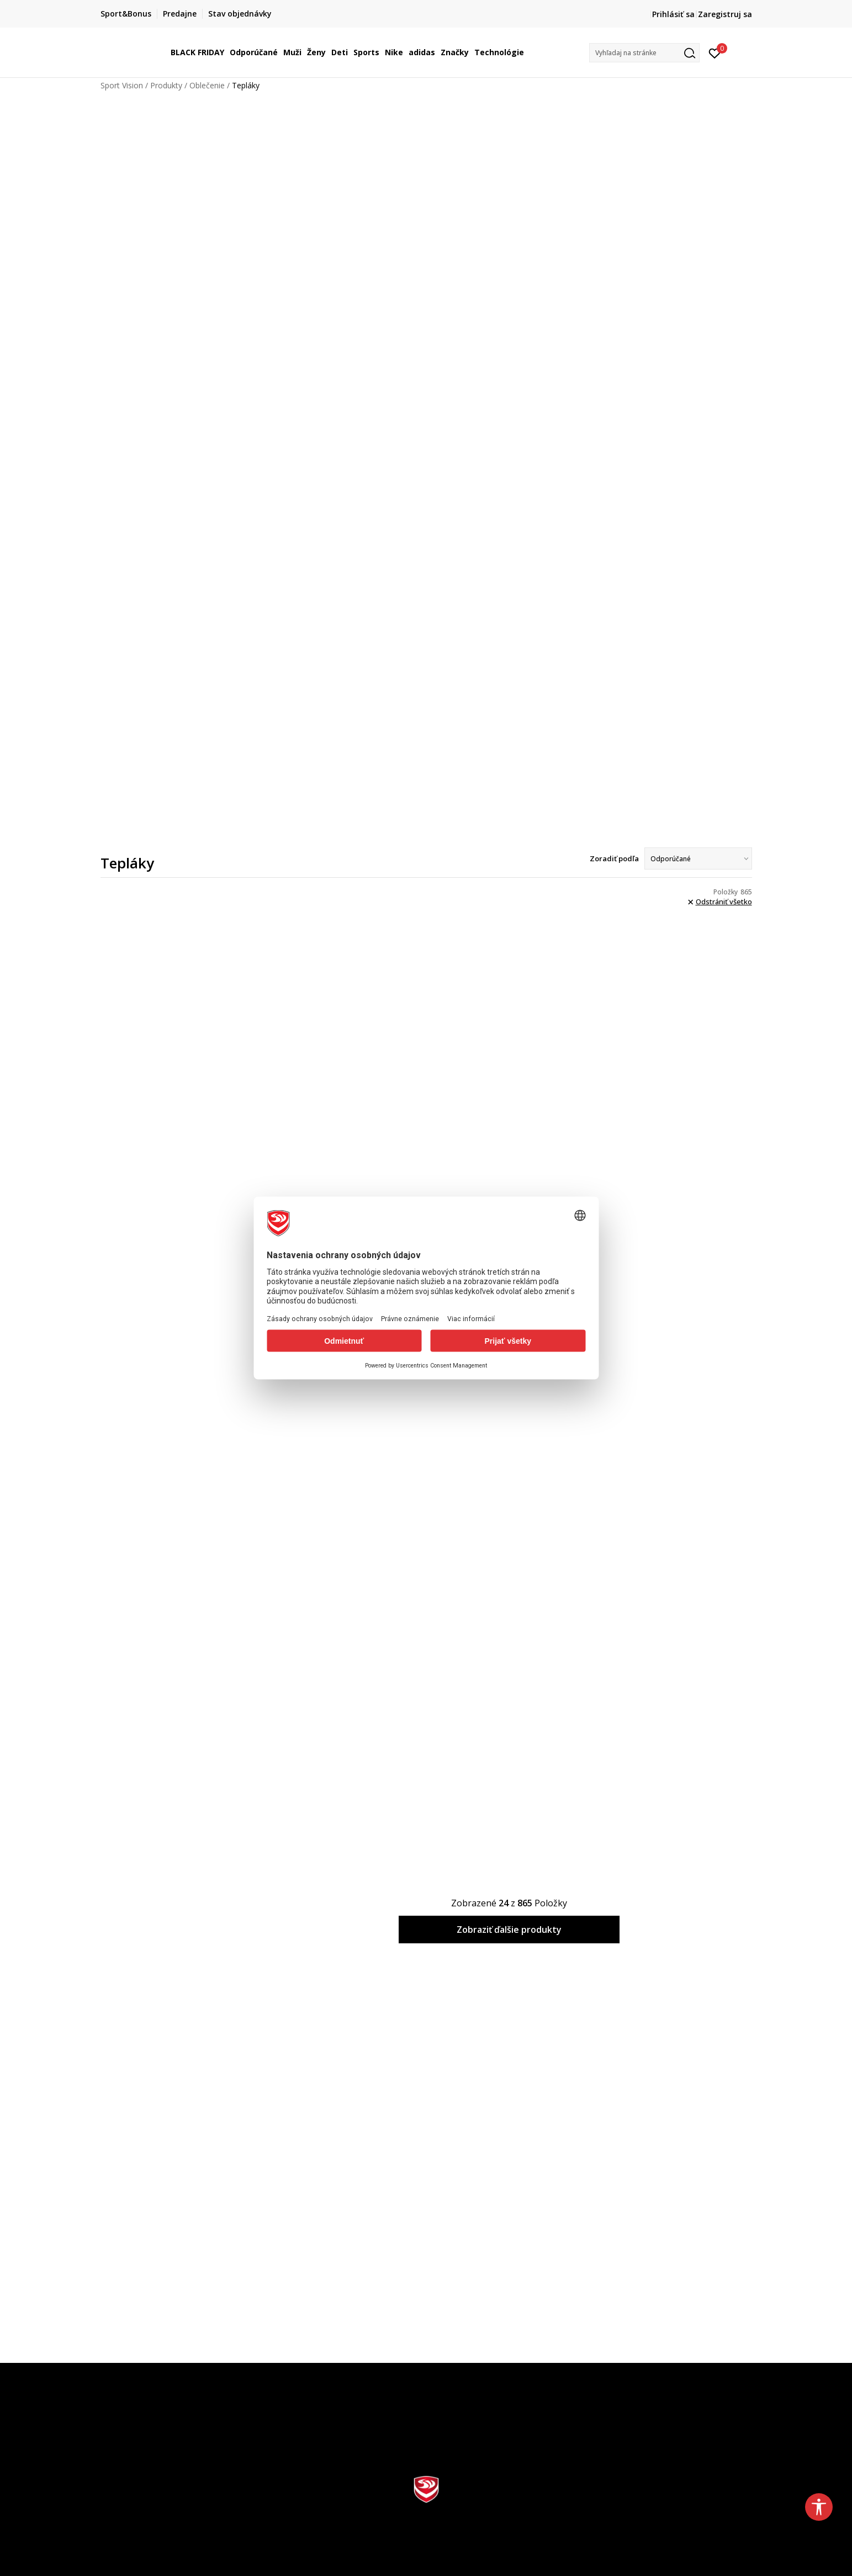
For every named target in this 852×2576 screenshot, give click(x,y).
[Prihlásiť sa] (715, 52)
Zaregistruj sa (725, 14)
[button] (644, 52)
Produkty (166, 85)
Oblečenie (207, 85)
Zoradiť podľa (614, 858)
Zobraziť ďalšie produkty (509, 1929)
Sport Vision (121, 85)
